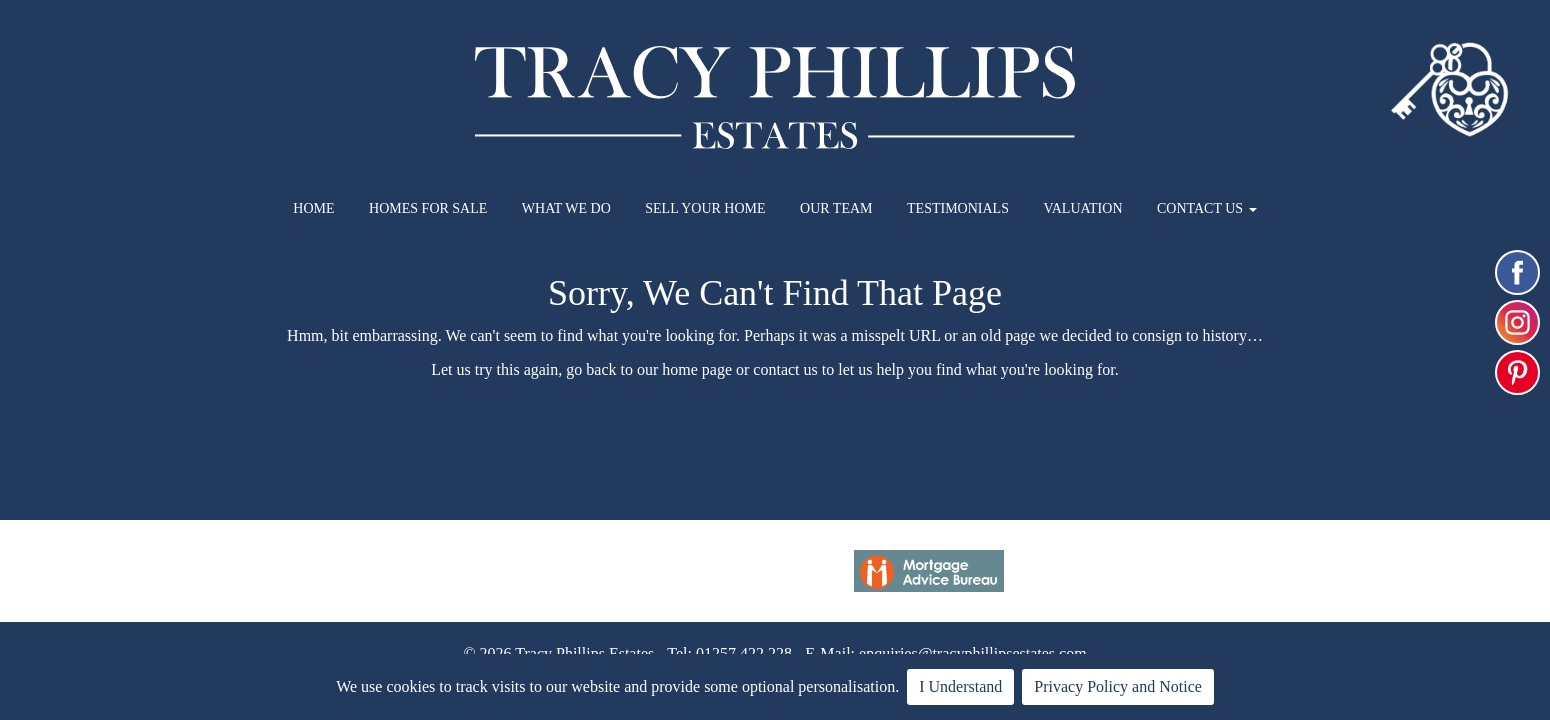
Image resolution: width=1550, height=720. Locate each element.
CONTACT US (1207, 208)
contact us (785, 369)
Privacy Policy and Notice (1118, 686)
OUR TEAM (836, 208)
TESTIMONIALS (958, 208)
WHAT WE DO (566, 208)
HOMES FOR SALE (428, 208)
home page (697, 369)
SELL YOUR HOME (705, 208)
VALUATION (1082, 208)
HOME (313, 208)
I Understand (960, 686)
